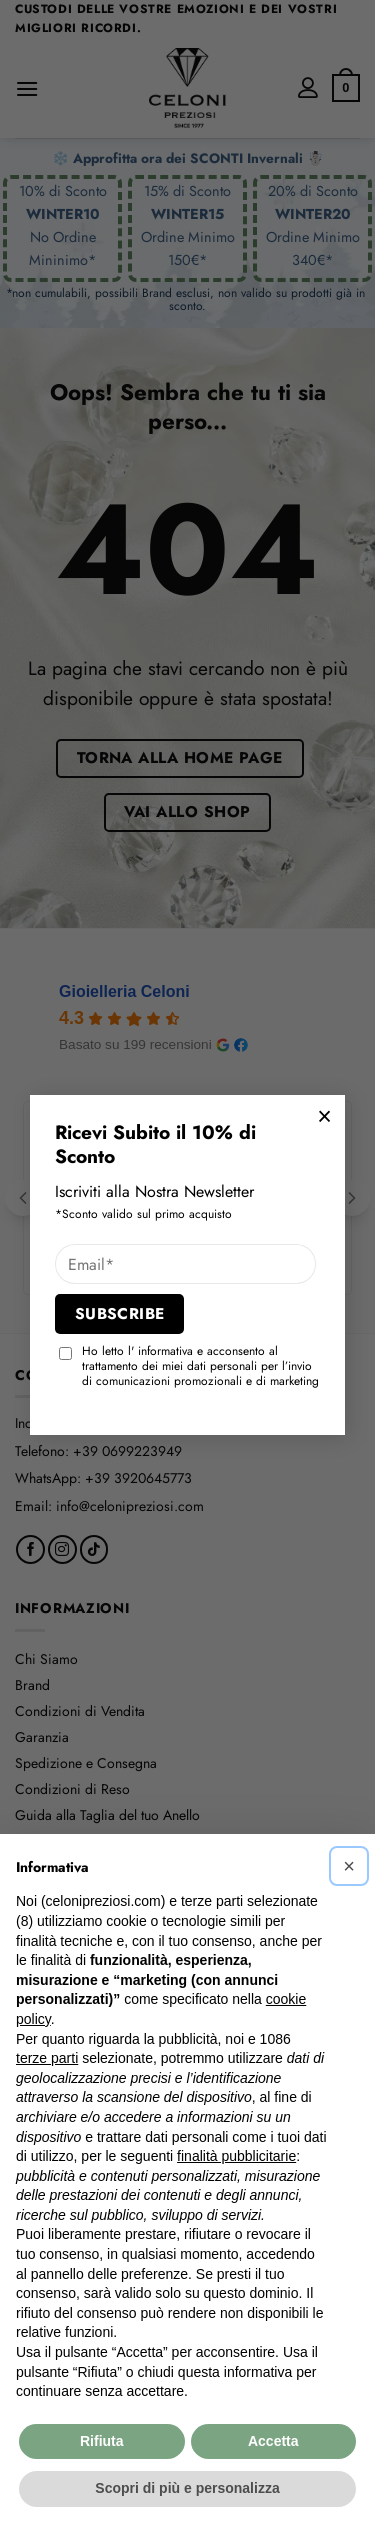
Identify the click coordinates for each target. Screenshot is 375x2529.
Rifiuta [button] (102, 2441)
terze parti (47, 2058)
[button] (349, 1866)
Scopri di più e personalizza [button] (187, 2488)
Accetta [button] (273, 2441)
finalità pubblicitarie (236, 2156)
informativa (165, 1351)
